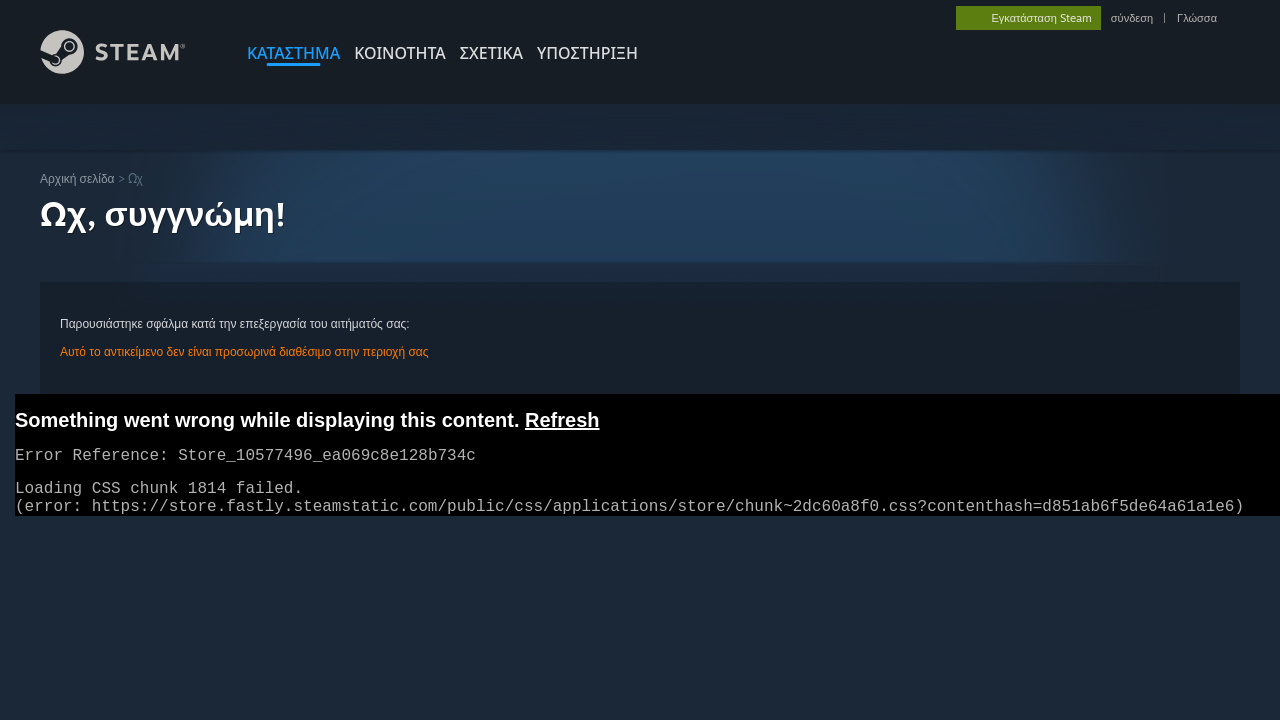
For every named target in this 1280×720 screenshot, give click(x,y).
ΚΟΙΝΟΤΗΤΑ (400, 53)
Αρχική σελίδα (77, 178)
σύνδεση (1132, 18)
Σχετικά (491, 53)
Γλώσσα (1197, 18)
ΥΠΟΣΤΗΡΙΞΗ (587, 53)
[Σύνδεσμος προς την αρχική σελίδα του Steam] (128, 68)
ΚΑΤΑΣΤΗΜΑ (293, 53)
